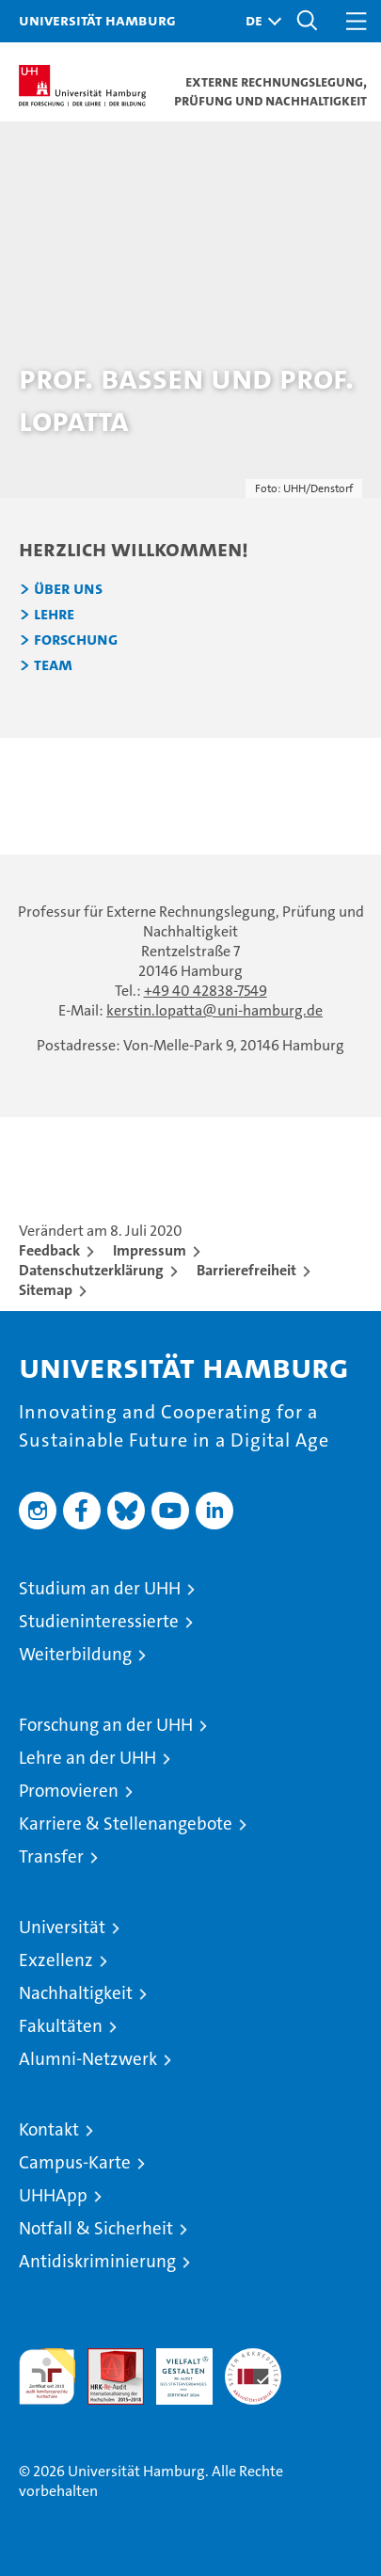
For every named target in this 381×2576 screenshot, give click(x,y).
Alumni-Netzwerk (88, 2059)
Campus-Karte (75, 2162)
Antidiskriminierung (97, 2261)
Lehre (54, 614)
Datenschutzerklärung (91, 1270)
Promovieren (69, 1790)
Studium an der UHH (100, 1588)
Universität (62, 1927)
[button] (258, 21)
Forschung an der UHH (106, 1724)
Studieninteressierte (99, 1621)
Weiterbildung (75, 1654)
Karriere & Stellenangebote (125, 1823)
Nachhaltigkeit (76, 1993)
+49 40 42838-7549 (205, 990)
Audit (105, 2358)
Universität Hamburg (97, 19)
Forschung (76, 640)
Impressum (149, 1250)
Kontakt (49, 2129)
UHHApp (53, 2195)
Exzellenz (56, 1960)
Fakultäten (61, 2026)
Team (53, 665)
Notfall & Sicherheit (96, 2228)
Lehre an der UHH (87, 1757)
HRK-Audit (174, 2368)
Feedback (49, 1250)
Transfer (51, 1856)
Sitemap (45, 1290)
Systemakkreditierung (253, 2358)
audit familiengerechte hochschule (47, 2376)
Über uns (68, 589)
